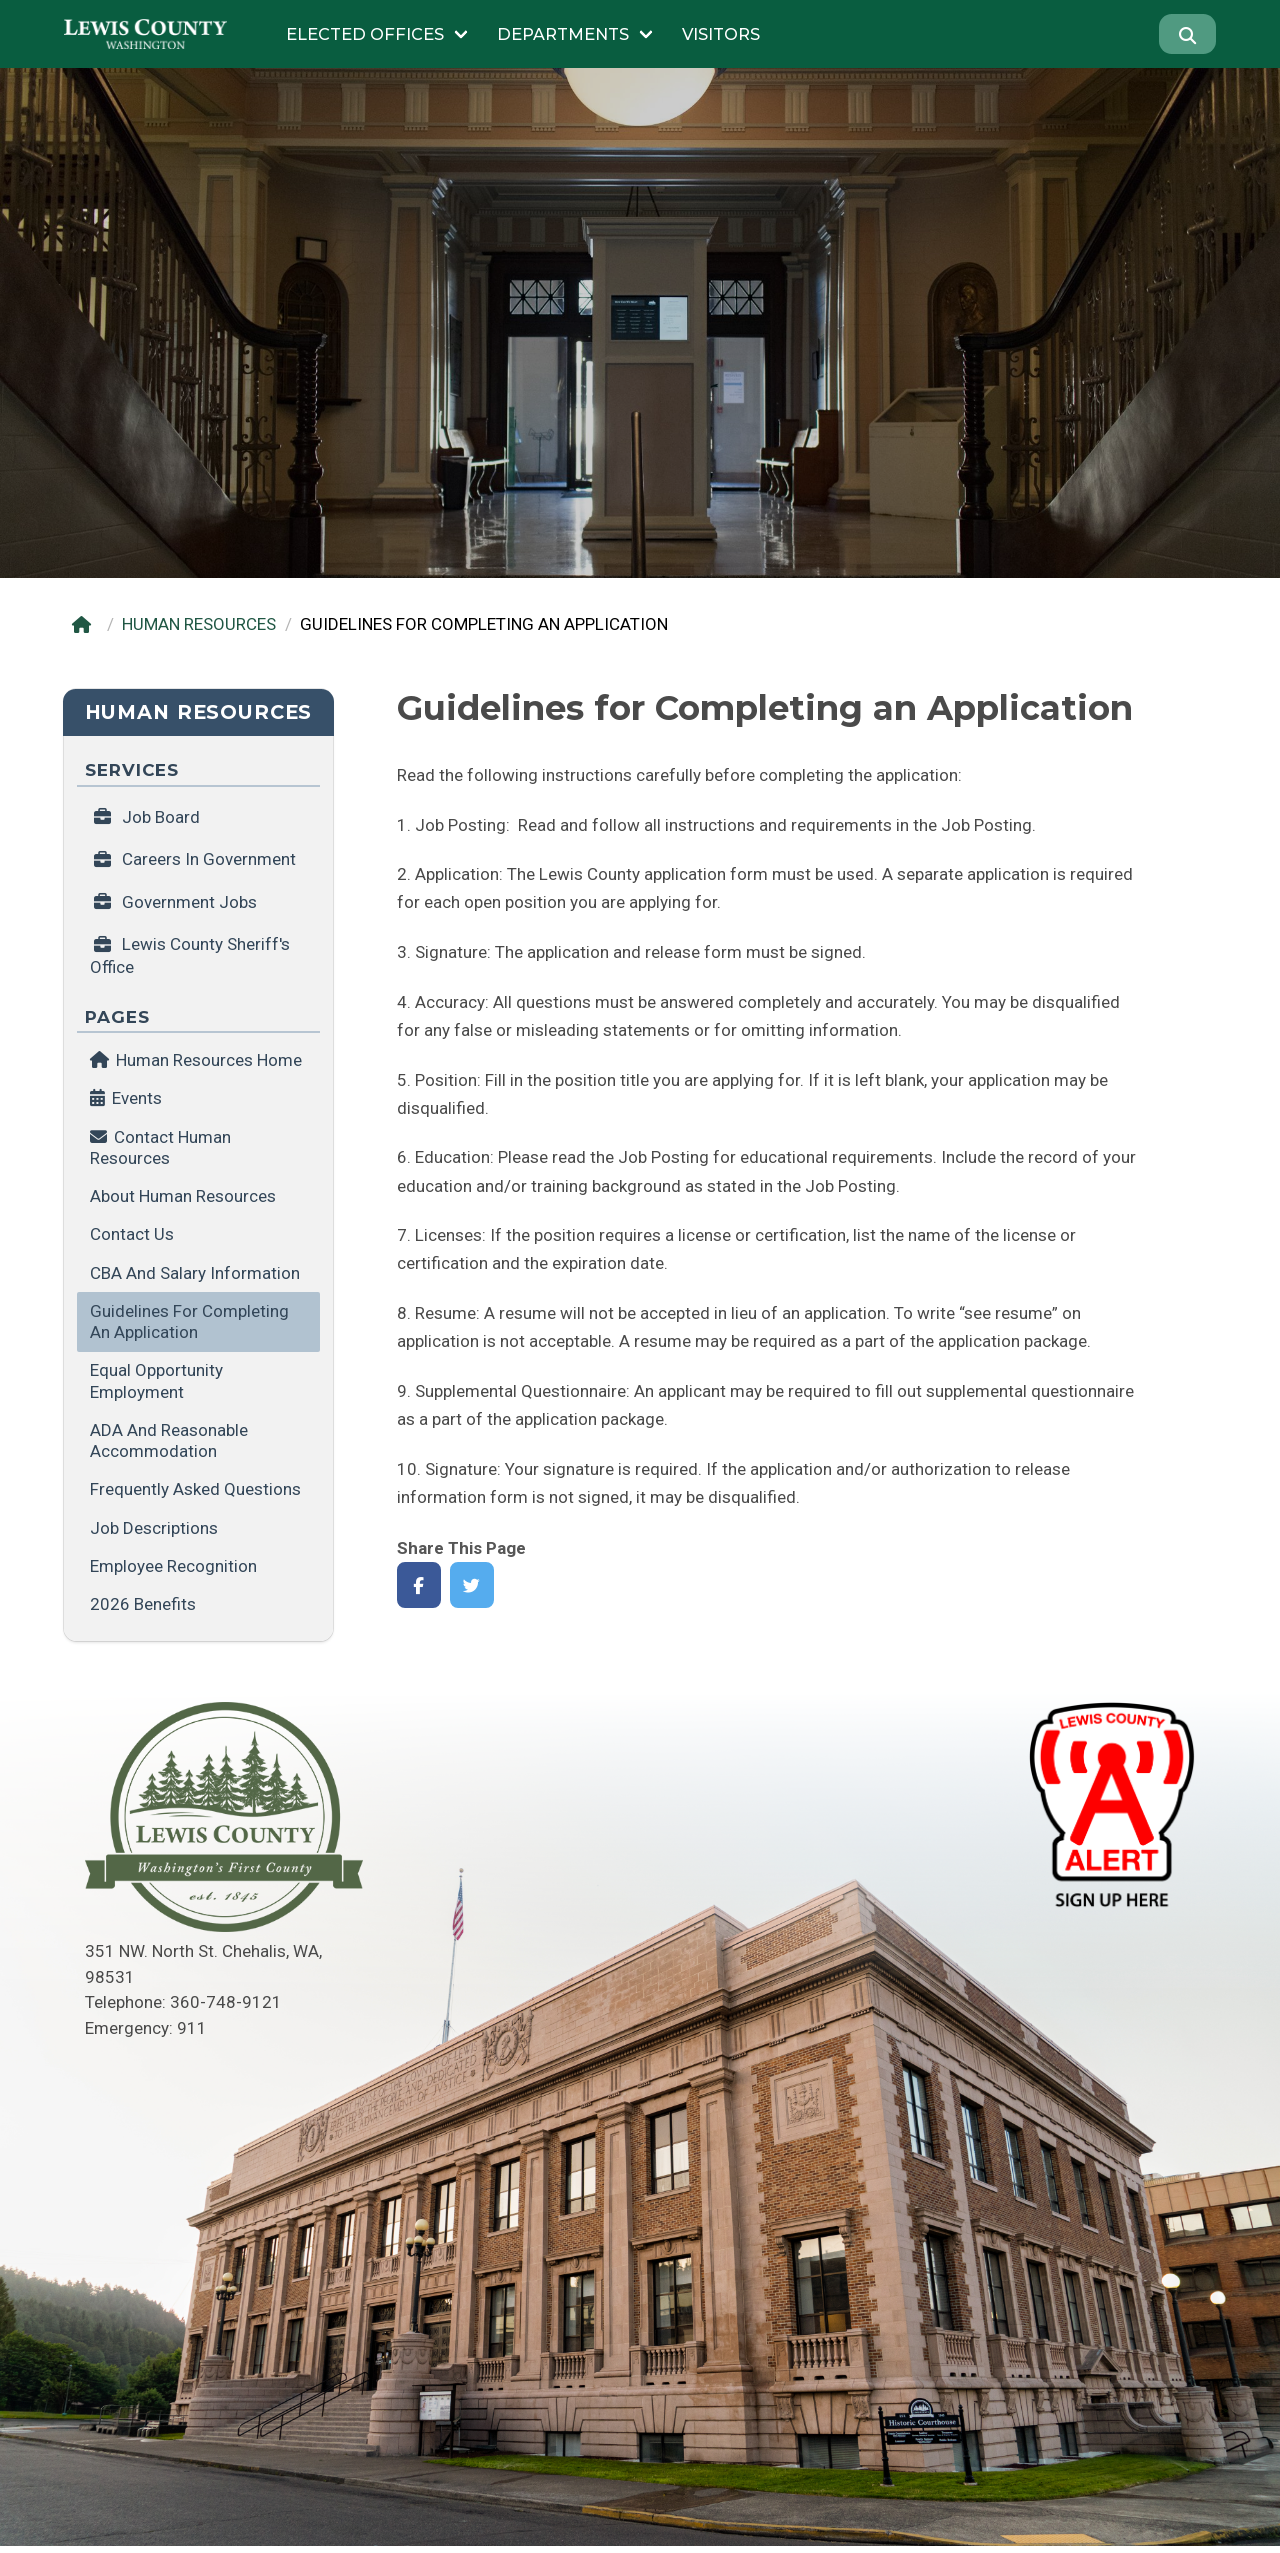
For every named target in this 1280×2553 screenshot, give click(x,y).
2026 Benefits (143, 1604)
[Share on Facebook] (419, 1585)
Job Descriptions (154, 1528)
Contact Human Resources (160, 1147)
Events (137, 1098)
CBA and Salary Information (195, 1273)
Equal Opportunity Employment (156, 1380)
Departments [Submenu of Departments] (563, 34)
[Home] (85, 624)
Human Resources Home (196, 1060)
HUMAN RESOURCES (199, 624)
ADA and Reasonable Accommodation (169, 1440)
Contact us (132, 1234)
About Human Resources (183, 1196)
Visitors (721, 34)
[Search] (1188, 34)
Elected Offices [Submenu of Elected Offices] (365, 34)
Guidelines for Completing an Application (189, 1321)
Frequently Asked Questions (195, 1489)
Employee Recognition (173, 1566)
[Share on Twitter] (472, 1585)
